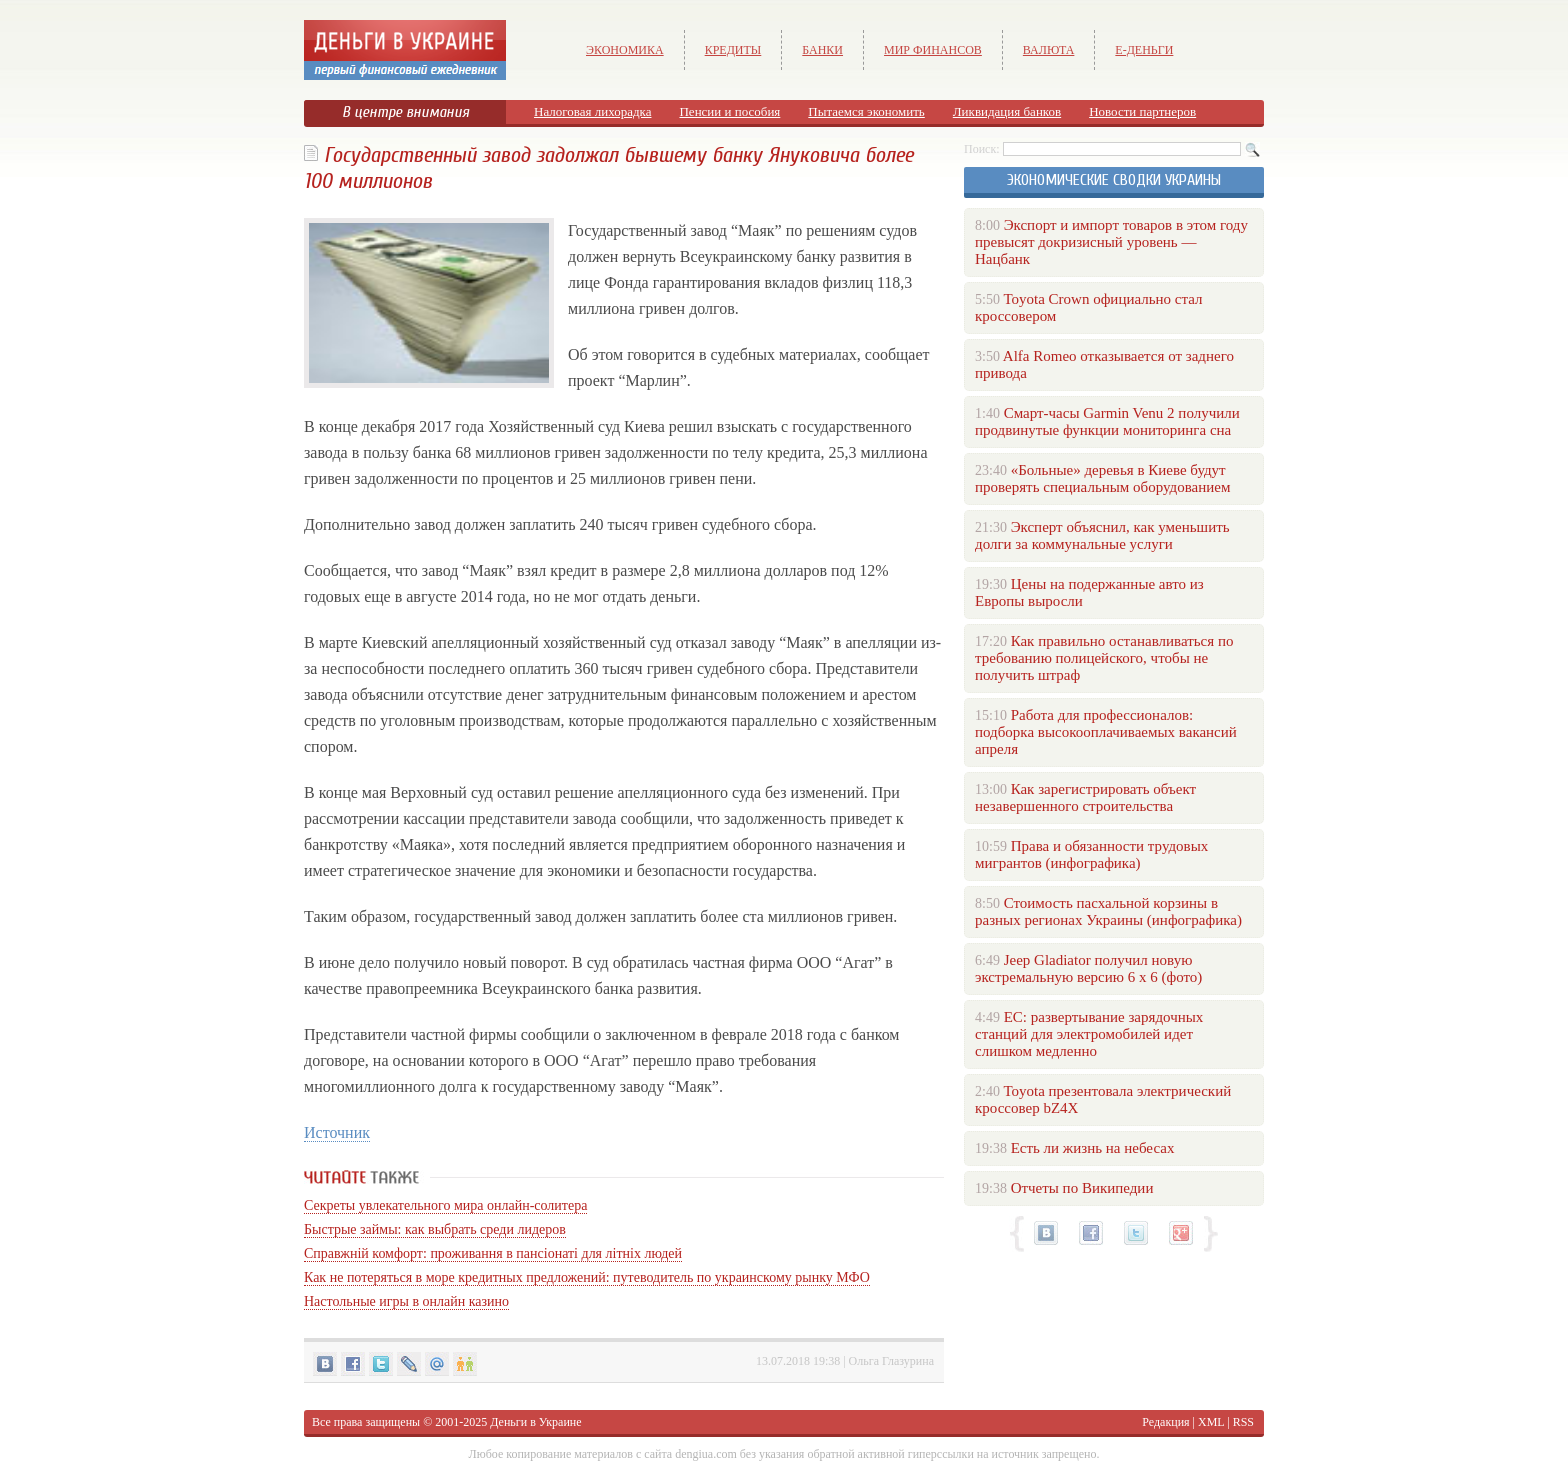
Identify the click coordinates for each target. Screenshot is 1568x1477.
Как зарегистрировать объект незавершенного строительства (1085, 797)
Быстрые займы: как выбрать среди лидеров (435, 1229)
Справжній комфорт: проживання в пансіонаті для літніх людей (493, 1253)
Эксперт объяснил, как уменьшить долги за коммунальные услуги (1102, 535)
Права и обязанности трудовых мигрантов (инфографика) (1091, 854)
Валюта (1049, 50)
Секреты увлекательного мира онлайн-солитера (445, 1205)
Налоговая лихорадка (592, 111)
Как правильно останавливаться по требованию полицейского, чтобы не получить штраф (1104, 658)
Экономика (625, 50)
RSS (1243, 1422)
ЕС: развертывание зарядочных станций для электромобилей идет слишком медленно (1089, 1034)
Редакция (1165, 1422)
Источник (337, 1132)
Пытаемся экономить (866, 111)
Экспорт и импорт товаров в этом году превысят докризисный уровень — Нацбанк (1111, 242)
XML (1211, 1422)
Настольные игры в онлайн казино (406, 1301)
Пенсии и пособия (729, 111)
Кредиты (733, 50)
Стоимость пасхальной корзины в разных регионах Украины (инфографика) (1108, 911)
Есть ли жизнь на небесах (1093, 1148)
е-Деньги (1144, 50)
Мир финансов (933, 50)
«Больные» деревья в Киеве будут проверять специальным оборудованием (1102, 478)
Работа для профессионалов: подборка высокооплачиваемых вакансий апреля (1106, 732)
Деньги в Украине (535, 1422)
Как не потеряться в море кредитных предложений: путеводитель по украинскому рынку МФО (587, 1277)
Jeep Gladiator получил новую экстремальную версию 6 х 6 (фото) (1088, 968)
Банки (822, 50)
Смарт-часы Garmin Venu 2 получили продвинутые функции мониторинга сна (1107, 421)
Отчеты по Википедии (1082, 1188)
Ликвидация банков (1007, 111)
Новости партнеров (1142, 111)
